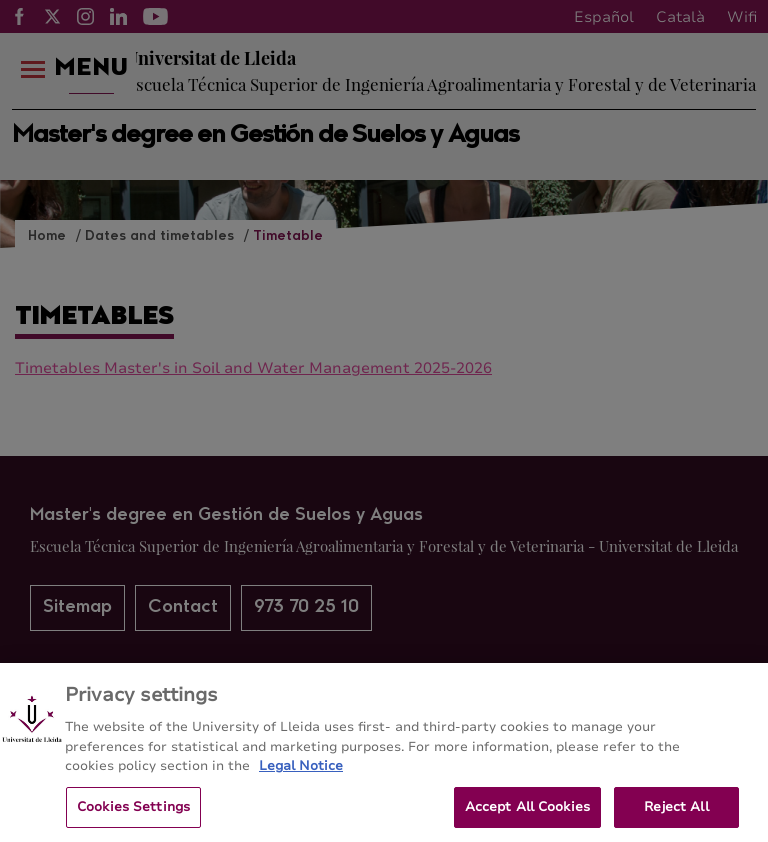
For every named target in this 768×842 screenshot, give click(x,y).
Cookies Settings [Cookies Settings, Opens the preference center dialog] (133, 814)
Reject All (676, 814)
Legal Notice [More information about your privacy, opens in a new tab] (301, 773)
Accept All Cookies (527, 814)
